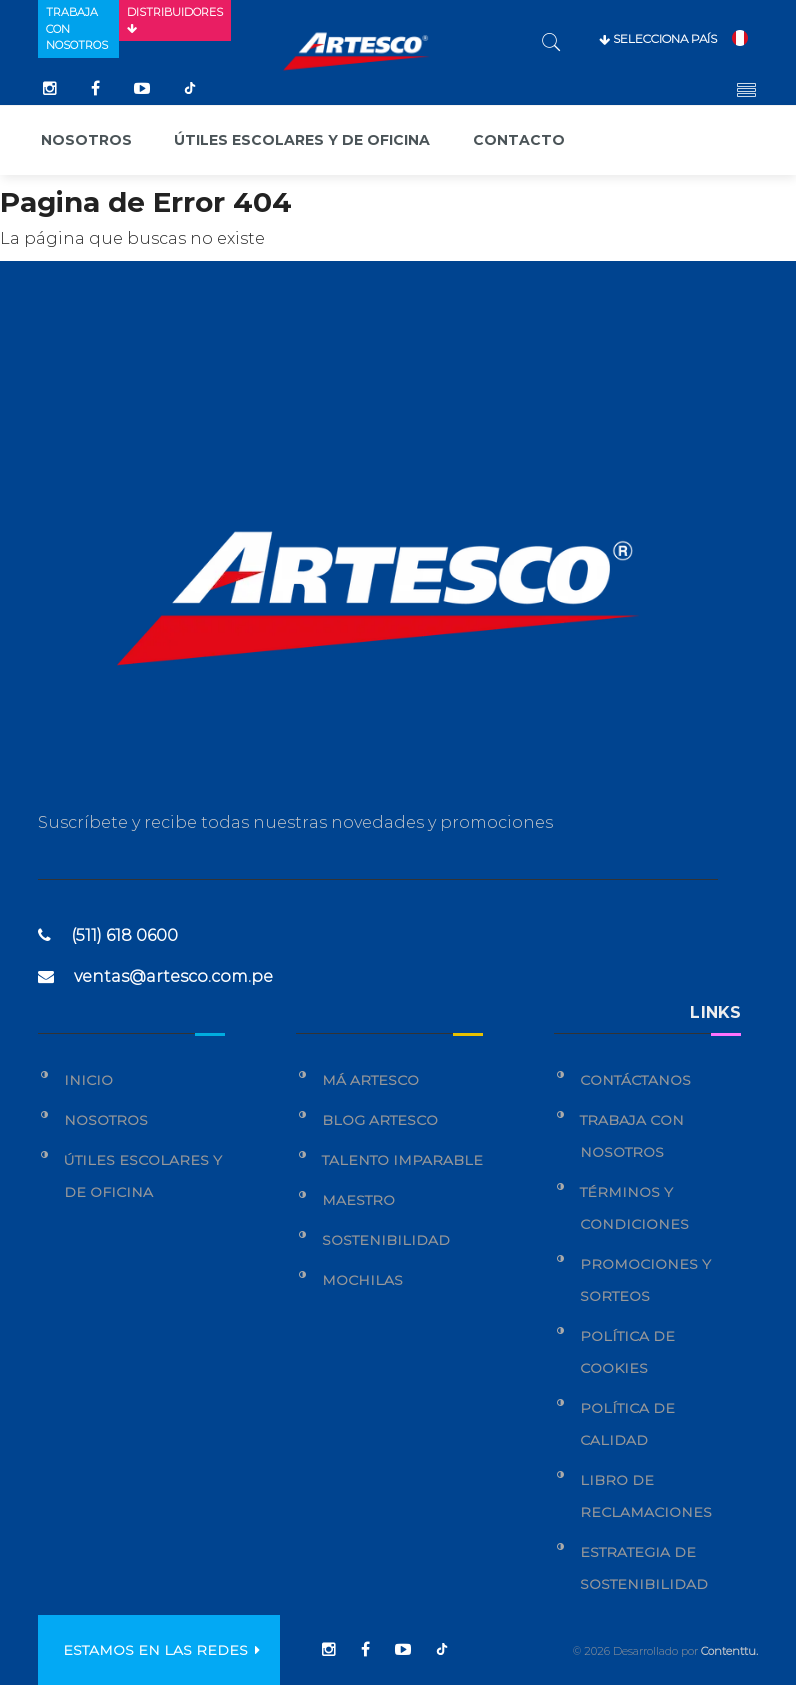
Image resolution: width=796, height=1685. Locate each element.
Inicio (88, 1080)
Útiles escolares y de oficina (302, 140)
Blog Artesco (380, 1120)
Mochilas (362, 1280)
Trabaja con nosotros (77, 28)
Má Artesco (370, 1080)
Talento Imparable (402, 1160)
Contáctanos (635, 1080)
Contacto (519, 140)
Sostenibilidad (386, 1240)
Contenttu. (729, 1651)
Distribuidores (175, 20)
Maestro (358, 1200)
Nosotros (86, 140)
